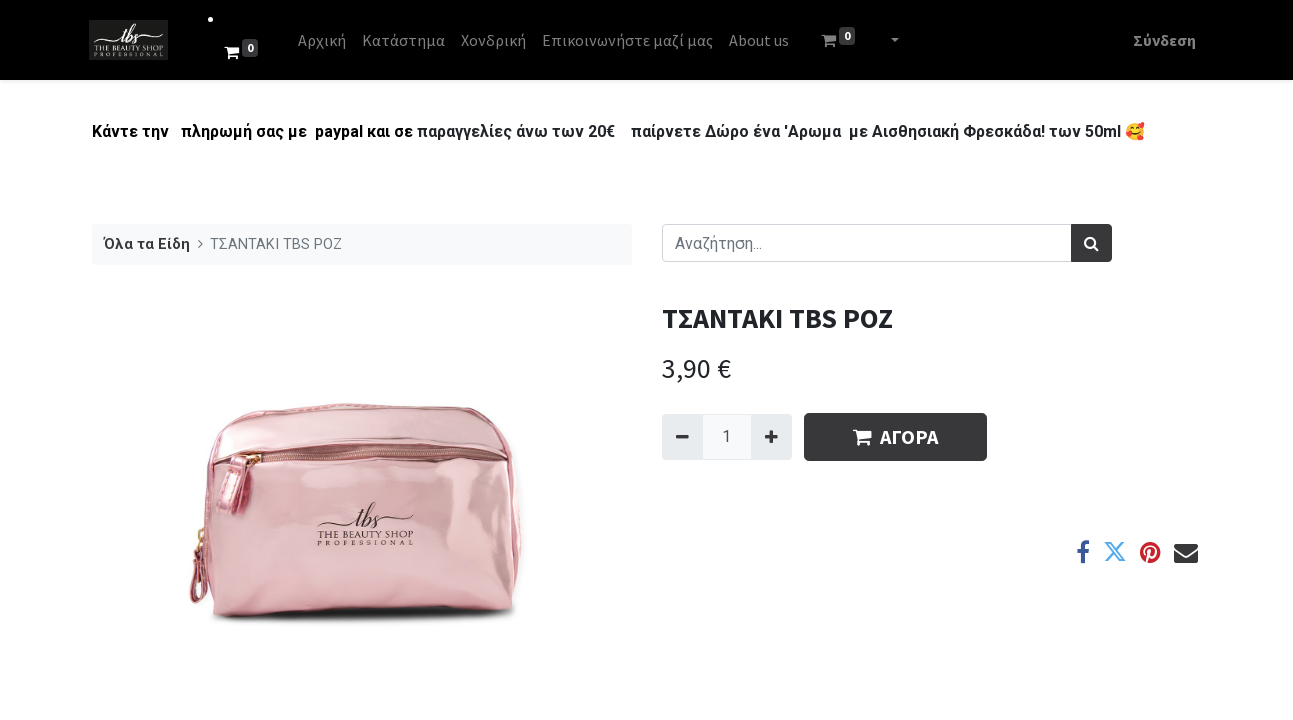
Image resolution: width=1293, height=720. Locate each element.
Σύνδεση (1162, 40)
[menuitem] (324, 40)
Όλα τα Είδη (147, 244)
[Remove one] (682, 437)
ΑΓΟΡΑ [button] (895, 436)
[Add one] (771, 437)
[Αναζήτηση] (1091, 243)
